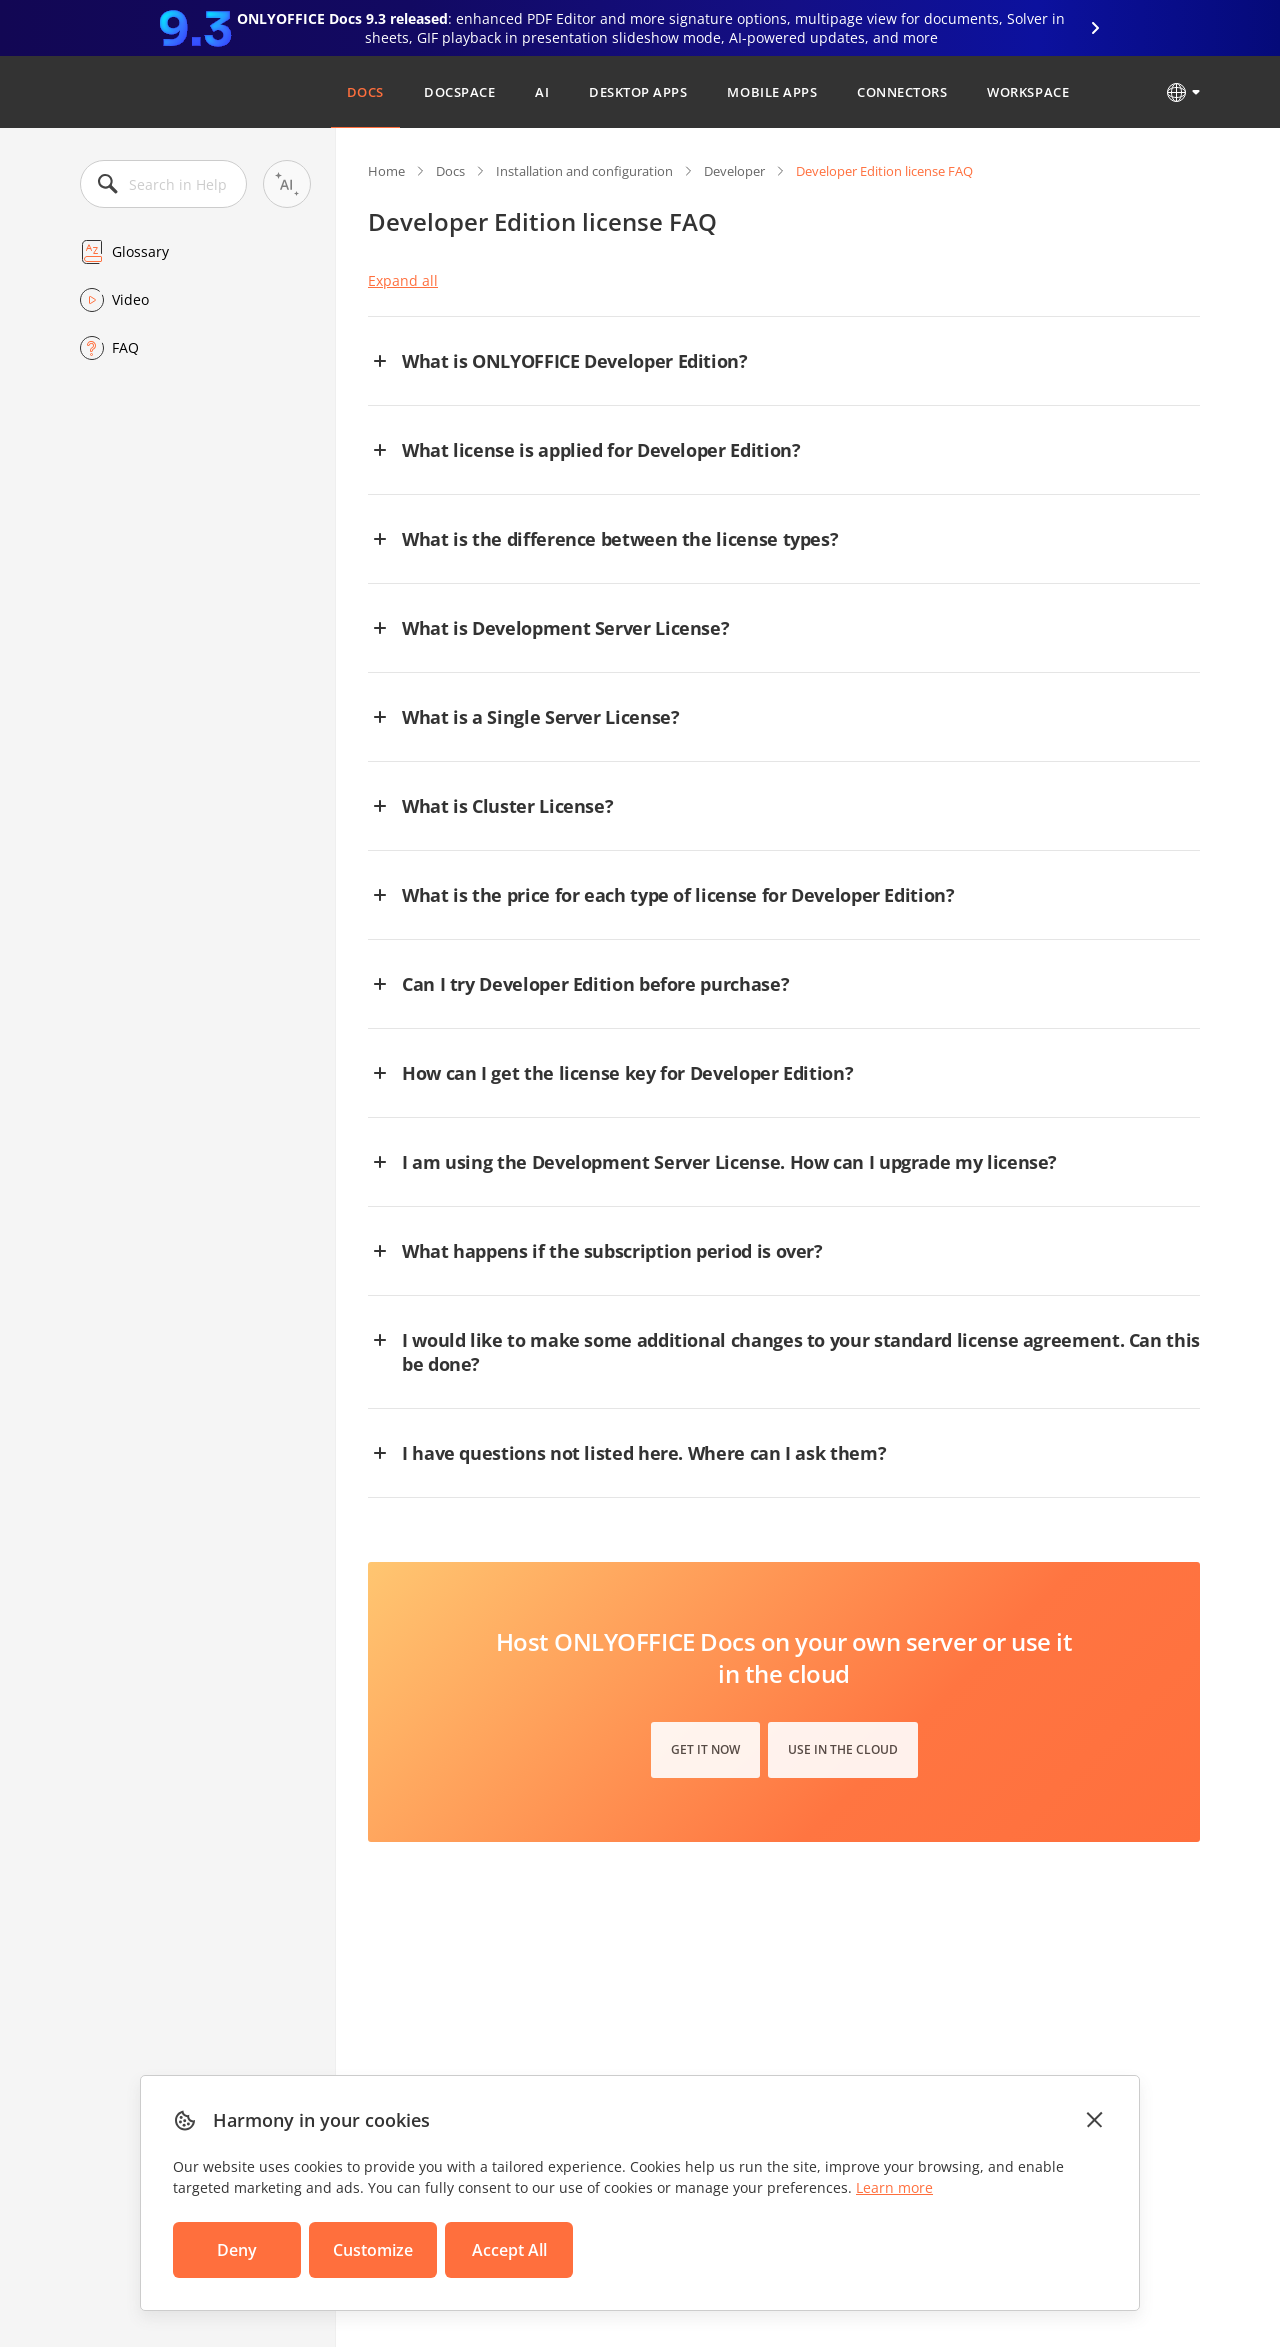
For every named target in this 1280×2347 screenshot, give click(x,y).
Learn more (894, 2187)
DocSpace (459, 92)
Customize (373, 2250)
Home (386, 171)
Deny (237, 2250)
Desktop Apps (638, 92)
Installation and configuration (584, 171)
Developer (734, 171)
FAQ (125, 347)
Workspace (1028, 92)
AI (542, 92)
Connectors (902, 92)
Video (130, 299)
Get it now (705, 1749)
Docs (365, 92)
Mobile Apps (772, 92)
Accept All (509, 2250)
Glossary (140, 251)
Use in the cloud (843, 1749)
